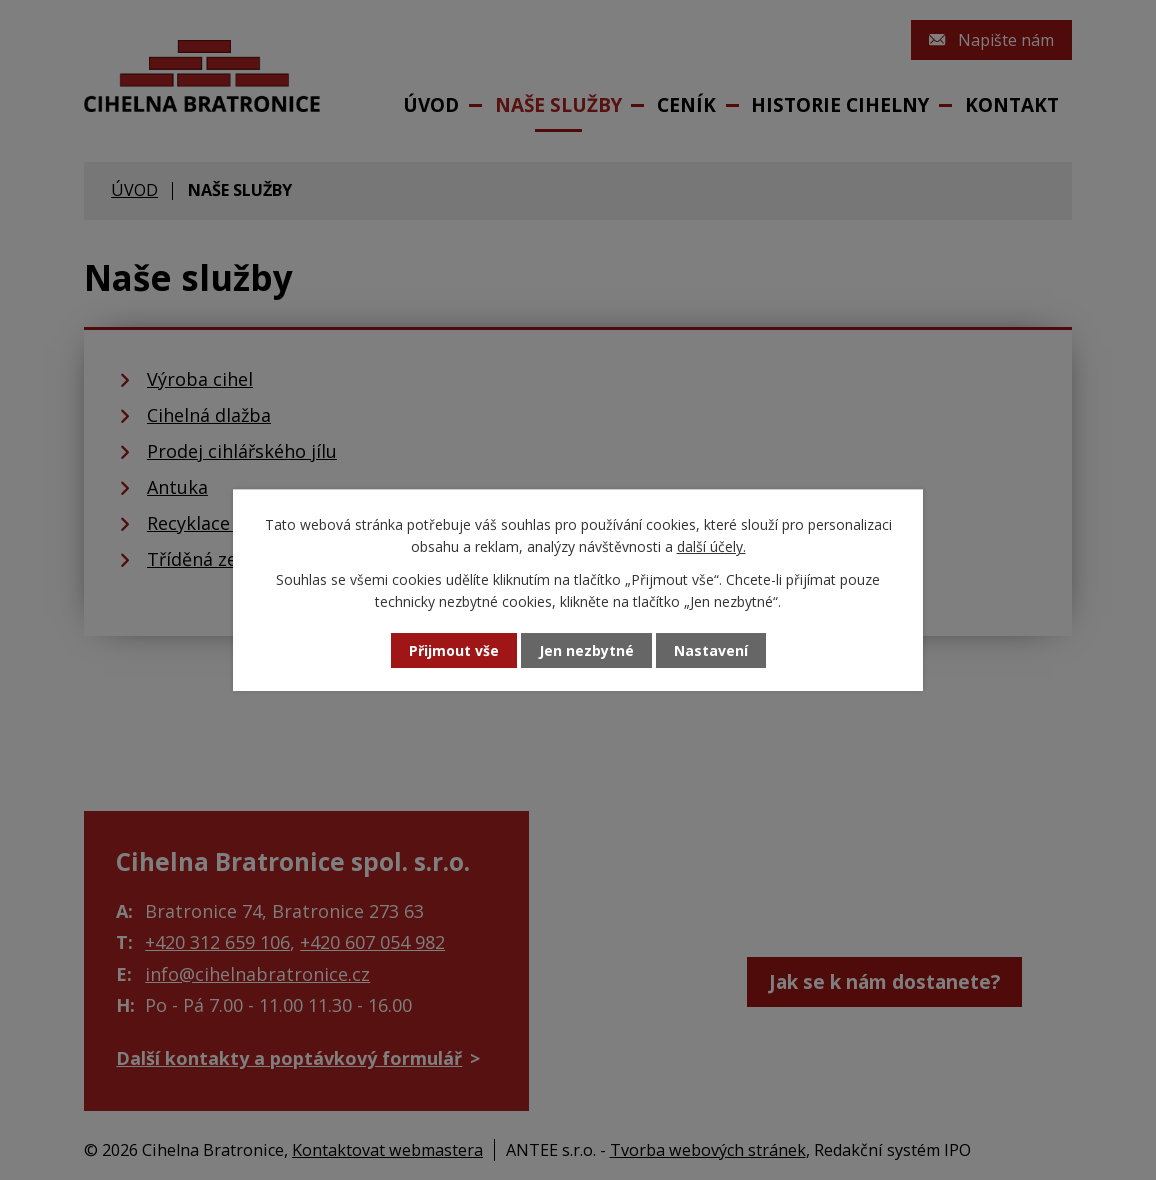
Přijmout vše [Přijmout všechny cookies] (454, 650)
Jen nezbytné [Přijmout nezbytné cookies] (586, 650)
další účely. (711, 546)
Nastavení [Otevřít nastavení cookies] (711, 650)
